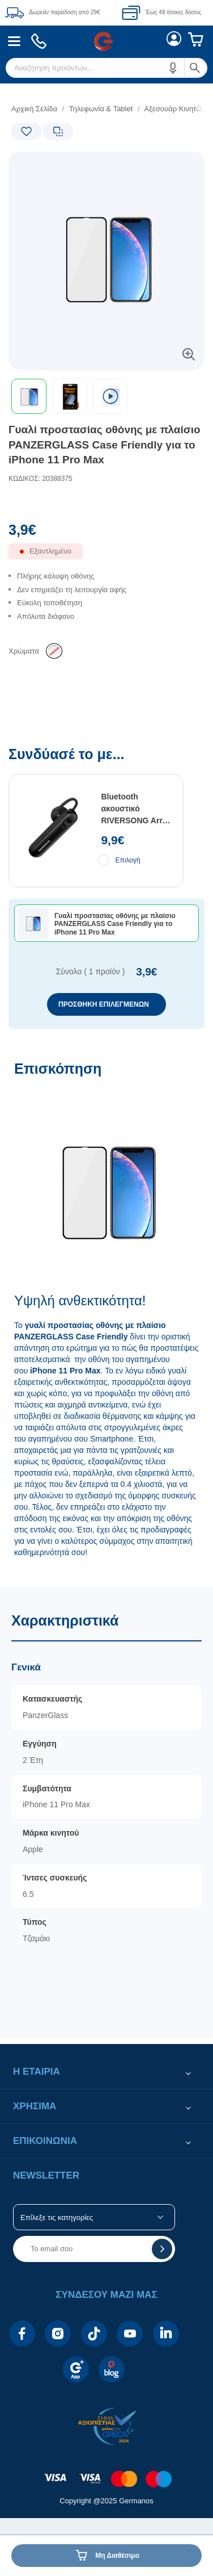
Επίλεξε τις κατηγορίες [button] (56, 2217)
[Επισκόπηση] (106, 1317)
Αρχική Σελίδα (34, 108)
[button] (173, 68)
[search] (106, 68)
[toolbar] (106, 396)
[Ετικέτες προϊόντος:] (56, 164)
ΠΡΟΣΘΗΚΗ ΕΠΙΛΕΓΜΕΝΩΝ (103, 1004)
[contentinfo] (106, 2460)
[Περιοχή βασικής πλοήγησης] (106, 41)
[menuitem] (14, 41)
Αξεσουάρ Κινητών (174, 108)
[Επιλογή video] (110, 396)
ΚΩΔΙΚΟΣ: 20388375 (40, 479)
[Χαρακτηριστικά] (106, 1812)
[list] (106, 606)
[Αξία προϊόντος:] (106, 532)
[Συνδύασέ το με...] (106, 888)
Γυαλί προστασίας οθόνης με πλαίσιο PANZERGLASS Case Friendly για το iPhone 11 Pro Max (104, 445)
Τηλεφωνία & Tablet (101, 108)
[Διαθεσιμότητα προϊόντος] (106, 557)
